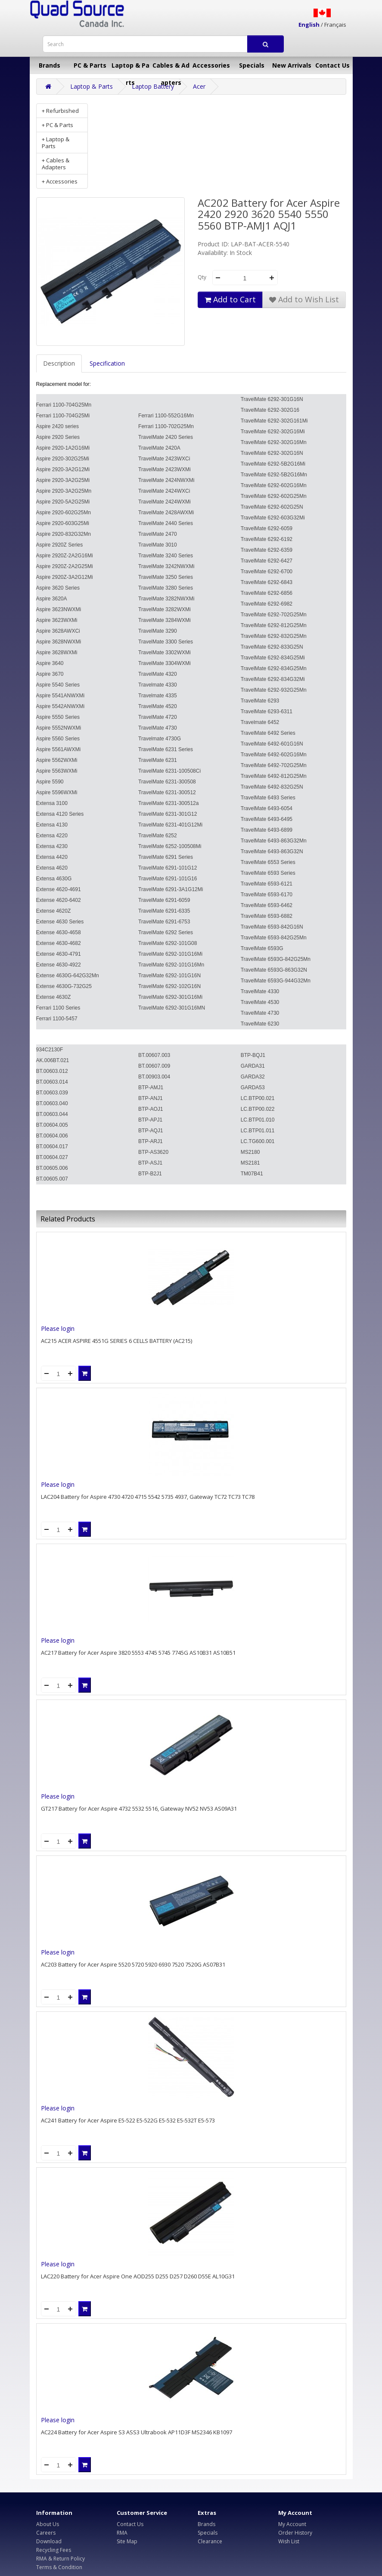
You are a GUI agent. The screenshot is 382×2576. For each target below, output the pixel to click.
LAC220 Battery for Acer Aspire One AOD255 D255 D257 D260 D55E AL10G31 (138, 2276)
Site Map (127, 2541)
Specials (251, 65)
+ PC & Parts (57, 125)
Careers (46, 2532)
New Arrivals (291, 65)
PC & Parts (90, 65)
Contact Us (332, 65)
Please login (58, 1328)
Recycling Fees (53, 2550)
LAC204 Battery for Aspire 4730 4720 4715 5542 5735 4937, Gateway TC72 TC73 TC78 (148, 1497)
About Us (47, 2524)
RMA (122, 2532)
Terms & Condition (59, 2567)
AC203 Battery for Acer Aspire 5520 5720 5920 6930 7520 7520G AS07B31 (133, 1964)
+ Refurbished (60, 111)
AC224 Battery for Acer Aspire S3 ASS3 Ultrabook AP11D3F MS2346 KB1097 (136, 2432)
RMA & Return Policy (60, 2558)
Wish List (288, 2541)
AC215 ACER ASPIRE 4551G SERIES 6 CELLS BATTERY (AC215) (116, 1341)
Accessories (211, 65)
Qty (202, 277)
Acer (199, 86)
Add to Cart (230, 299)
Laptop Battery (153, 86)
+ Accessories (60, 181)
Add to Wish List (304, 299)
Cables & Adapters (170, 67)
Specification (107, 363)
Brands (49, 65)
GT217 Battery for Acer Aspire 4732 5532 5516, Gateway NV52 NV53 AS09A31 (139, 1808)
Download (49, 2541)
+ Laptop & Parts (55, 142)
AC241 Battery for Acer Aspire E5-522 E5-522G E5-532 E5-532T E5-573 (128, 2120)
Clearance (210, 2541)
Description (59, 363)
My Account (292, 2524)
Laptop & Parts (130, 67)
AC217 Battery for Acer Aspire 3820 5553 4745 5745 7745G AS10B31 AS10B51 (138, 1652)
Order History (295, 2532)
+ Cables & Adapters (55, 163)
